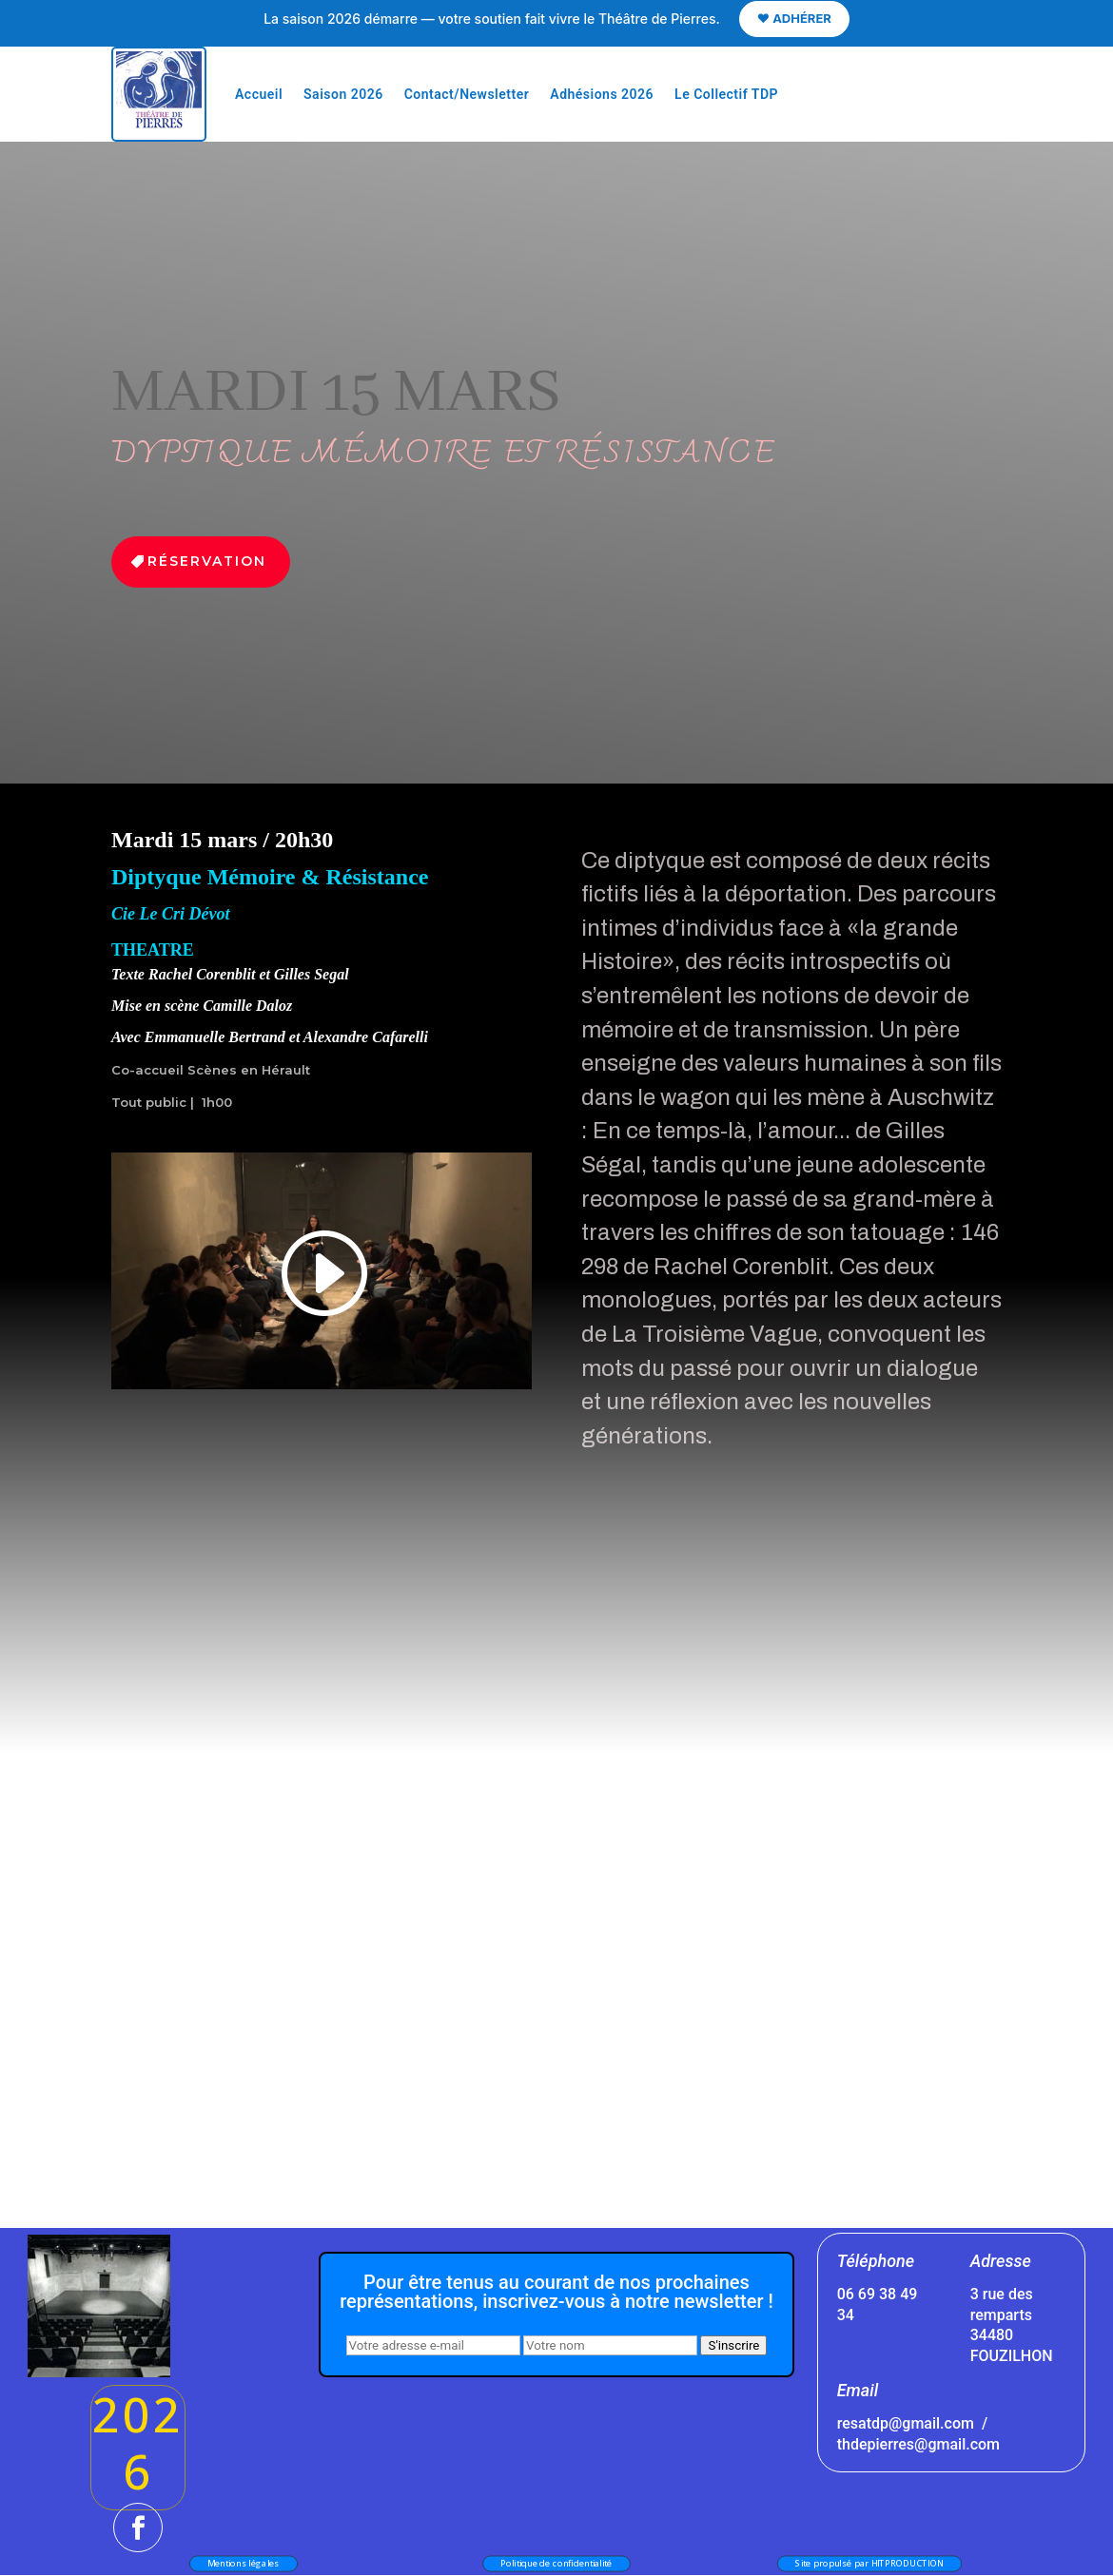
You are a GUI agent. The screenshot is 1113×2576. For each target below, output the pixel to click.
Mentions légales (243, 2563)
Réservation (206, 561)
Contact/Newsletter (467, 94)
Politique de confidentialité (556, 2563)
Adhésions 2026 (602, 94)
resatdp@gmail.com (905, 2423)
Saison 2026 (343, 94)
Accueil (259, 94)
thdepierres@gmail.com (918, 2444)
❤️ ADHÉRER (794, 18)
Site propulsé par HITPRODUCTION (869, 2563)
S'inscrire (733, 2345)
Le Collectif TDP (726, 94)
